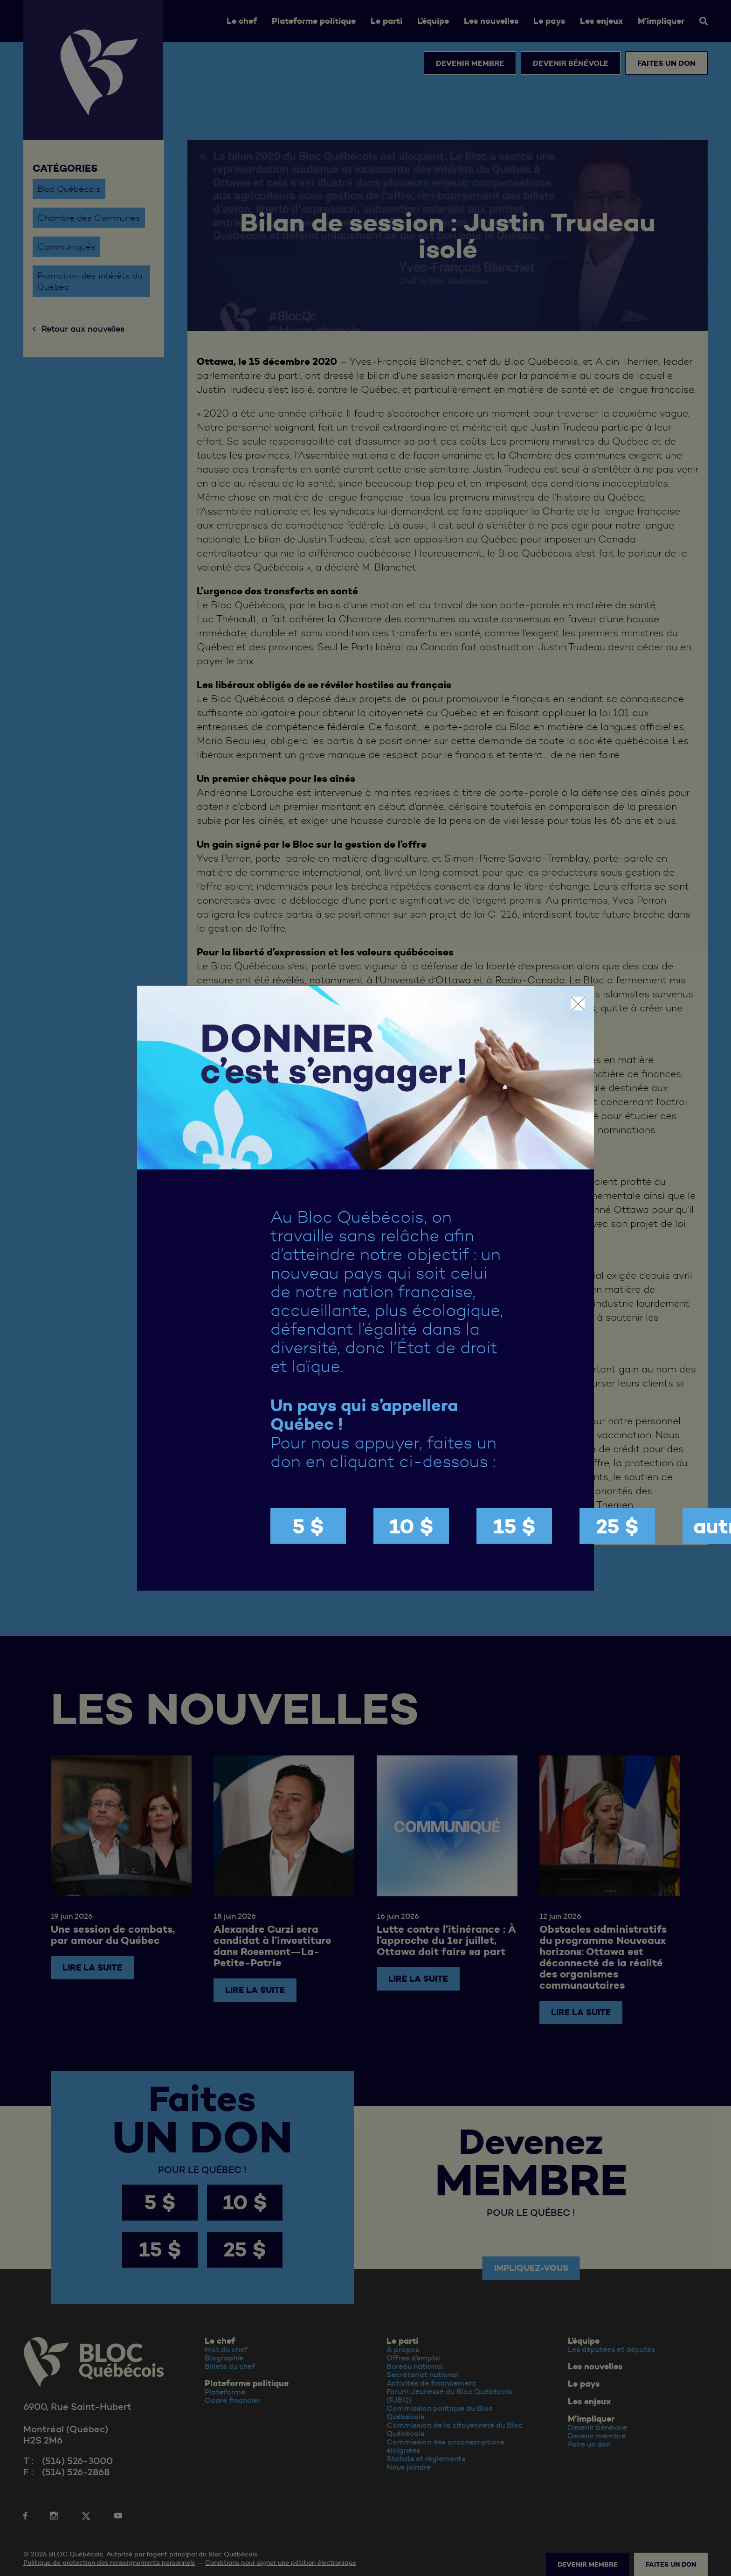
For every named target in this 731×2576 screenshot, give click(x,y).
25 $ (617, 1526)
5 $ (308, 1526)
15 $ (514, 1526)
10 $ (411, 1526)
